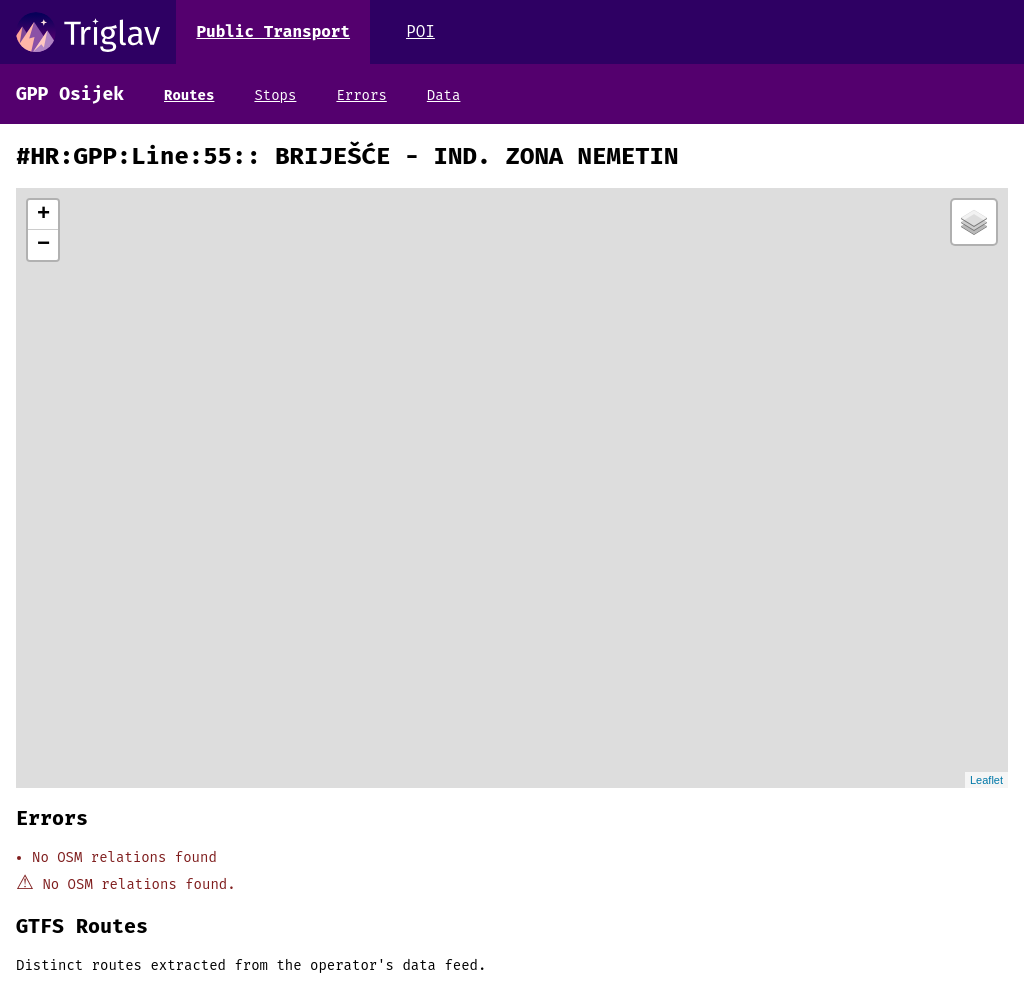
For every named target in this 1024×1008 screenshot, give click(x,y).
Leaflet (986, 780)
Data (444, 95)
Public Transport (273, 31)
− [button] (43, 245)
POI (420, 31)
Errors (361, 95)
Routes (189, 95)
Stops (275, 95)
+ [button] (43, 215)
